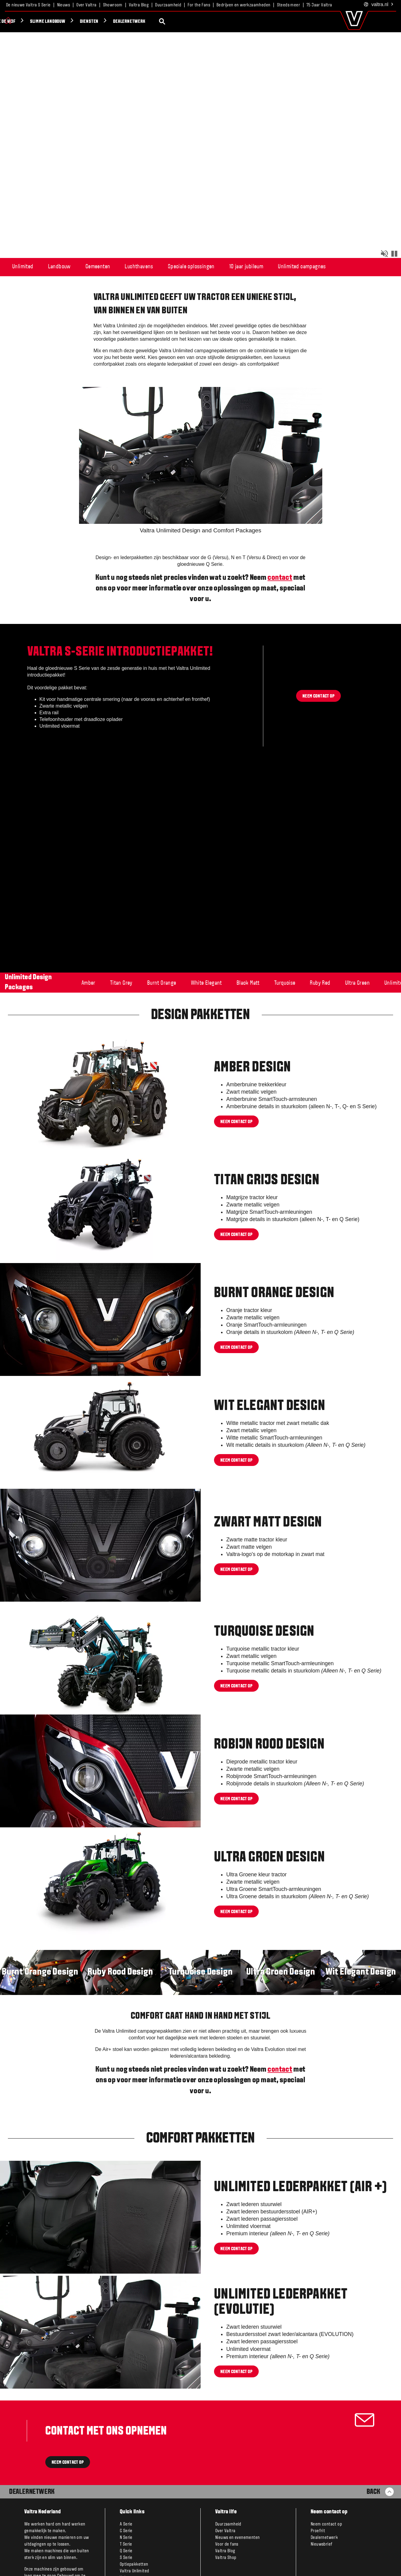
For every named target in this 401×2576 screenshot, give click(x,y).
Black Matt (248, 983)
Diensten (11, 21)
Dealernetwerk (51, 21)
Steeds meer (288, 5)
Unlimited (22, 267)
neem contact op (236, 1799)
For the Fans (199, 5)
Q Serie (126, 2551)
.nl (379, 5)
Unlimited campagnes (302, 267)
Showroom (113, 5)
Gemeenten (97, 267)
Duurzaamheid (168, 5)
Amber (88, 983)
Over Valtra (86, 5)
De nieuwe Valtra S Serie (28, 5)
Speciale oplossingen (191, 267)
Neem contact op (236, 1122)
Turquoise (285, 983)
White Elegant (206, 983)
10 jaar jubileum (246, 267)
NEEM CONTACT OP (68, 2462)
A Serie (126, 2524)
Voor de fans (226, 2544)
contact (280, 577)
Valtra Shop (225, 2558)
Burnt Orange (161, 983)
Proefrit (318, 2531)
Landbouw (59, 267)
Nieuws (63, 5)
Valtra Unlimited (134, 2571)
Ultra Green (357, 983)
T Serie (126, 2544)
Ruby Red (320, 983)
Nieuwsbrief (321, 2544)
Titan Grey (121, 983)
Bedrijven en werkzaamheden (243, 5)
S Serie (126, 2558)
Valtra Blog (139, 5)
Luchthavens (139, 267)
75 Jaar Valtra (319, 5)
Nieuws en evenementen (237, 2538)
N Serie (126, 2538)
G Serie (126, 2531)
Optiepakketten (134, 2564)
